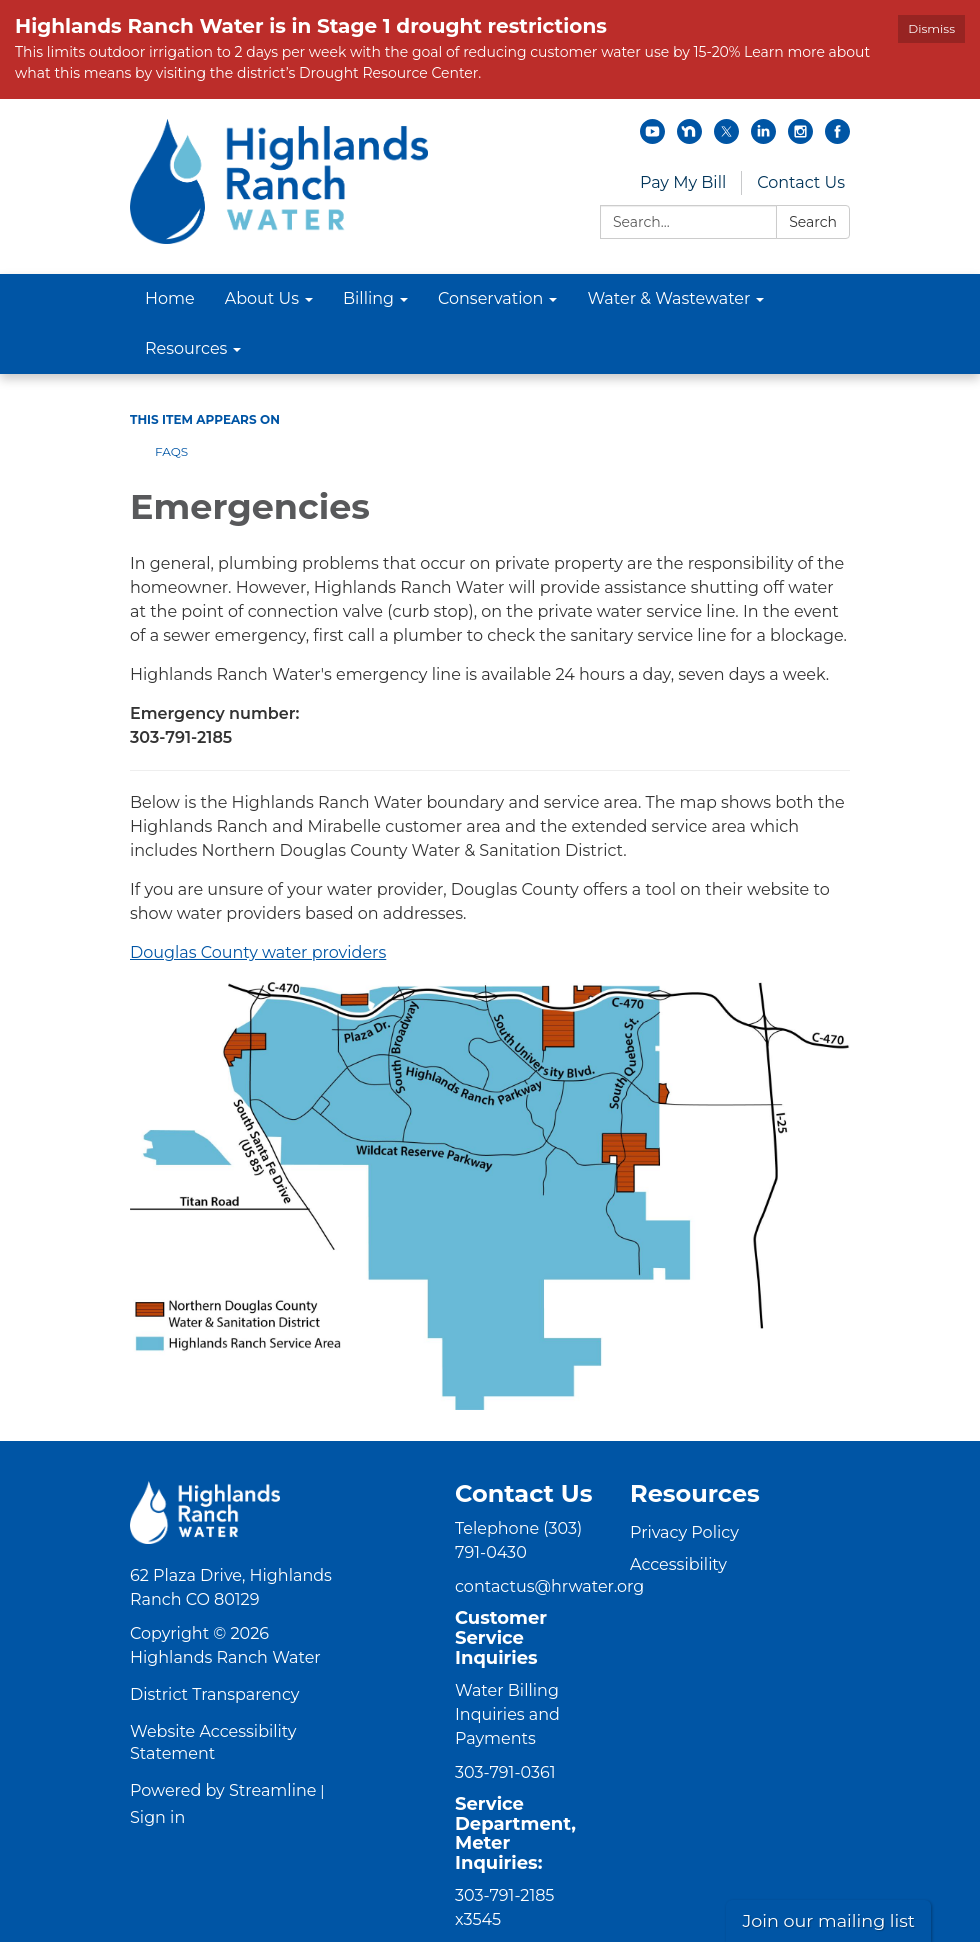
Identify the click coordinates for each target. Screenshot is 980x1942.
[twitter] (726, 138)
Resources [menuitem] (186, 348)
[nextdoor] (689, 138)
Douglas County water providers (258, 952)
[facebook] (837, 138)
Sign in (157, 1817)
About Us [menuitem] (262, 298)
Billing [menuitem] (368, 298)
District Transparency (215, 1694)
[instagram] (800, 138)
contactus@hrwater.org (549, 1586)
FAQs (171, 451)
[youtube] (652, 138)
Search (813, 222)
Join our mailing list (828, 1920)
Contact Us (801, 182)
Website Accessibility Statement (213, 1742)
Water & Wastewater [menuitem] (668, 298)
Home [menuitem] (170, 298)
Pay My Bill (683, 182)
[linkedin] (763, 138)
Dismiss (931, 28)
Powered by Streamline (223, 1790)
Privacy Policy (684, 1532)
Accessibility (678, 1564)
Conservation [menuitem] (490, 298)
